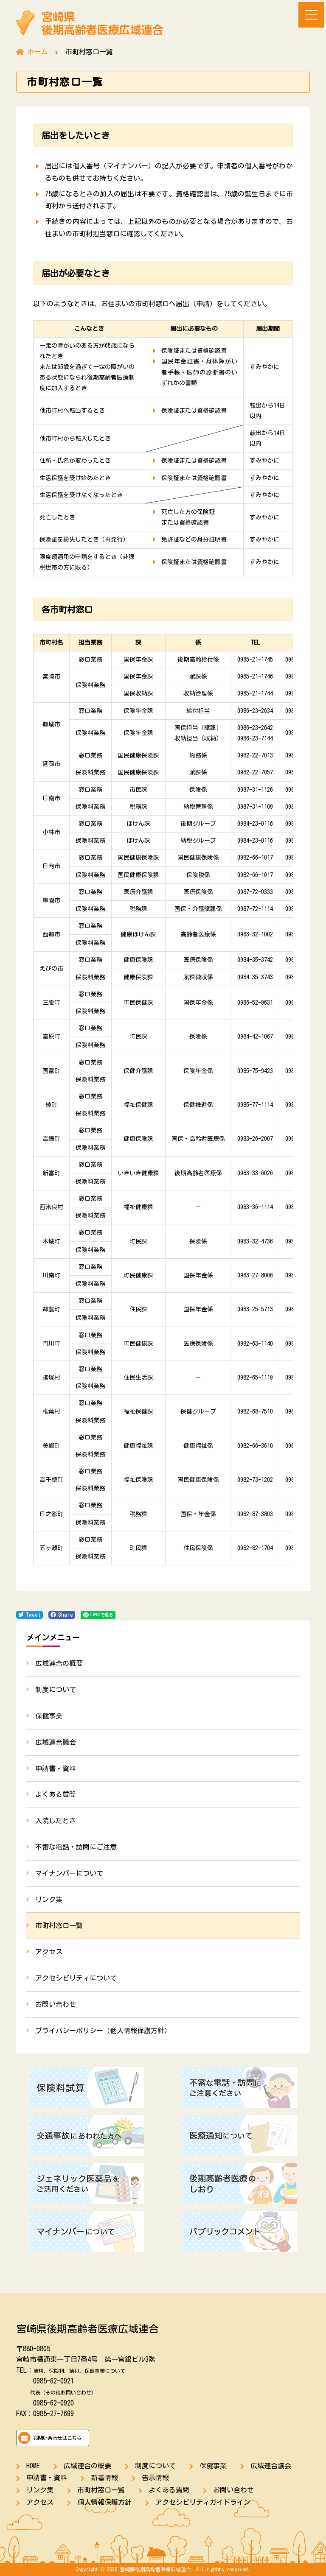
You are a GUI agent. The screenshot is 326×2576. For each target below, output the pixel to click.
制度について (55, 1689)
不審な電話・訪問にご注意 (76, 1847)
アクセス (48, 1951)
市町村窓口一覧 (59, 1925)
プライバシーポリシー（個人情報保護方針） (103, 2030)
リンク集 (48, 1899)
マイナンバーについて (69, 1873)
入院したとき (55, 1820)
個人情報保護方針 (104, 2502)
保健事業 (48, 1716)
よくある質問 (55, 1794)
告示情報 (155, 2477)
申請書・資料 (55, 1768)
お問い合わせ (55, 2004)
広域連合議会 (55, 1742)
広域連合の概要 (59, 1663)
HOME (33, 2465)
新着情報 (104, 2477)
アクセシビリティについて (76, 1978)
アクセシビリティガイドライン (202, 2502)
